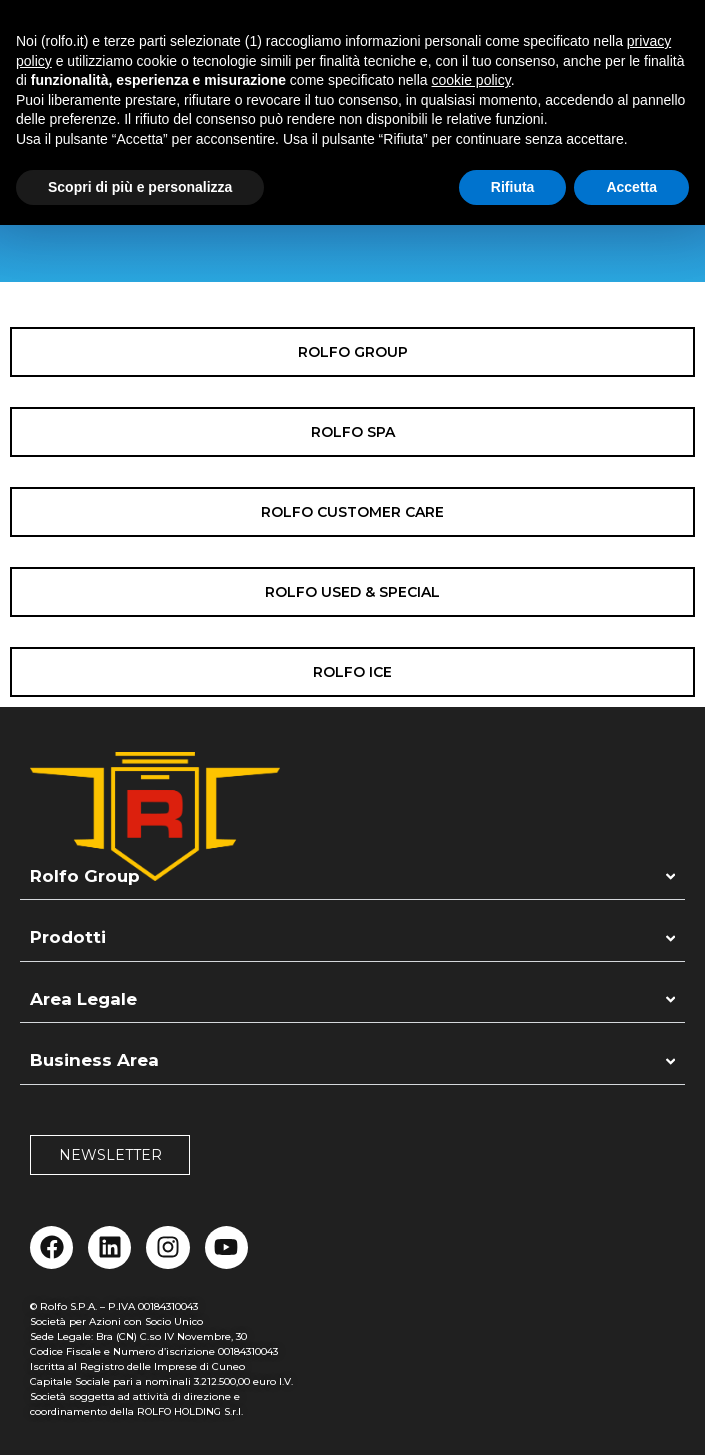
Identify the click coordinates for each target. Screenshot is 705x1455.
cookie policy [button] (471, 80)
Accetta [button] (631, 187)
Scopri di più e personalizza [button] (140, 187)
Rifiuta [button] (513, 187)
